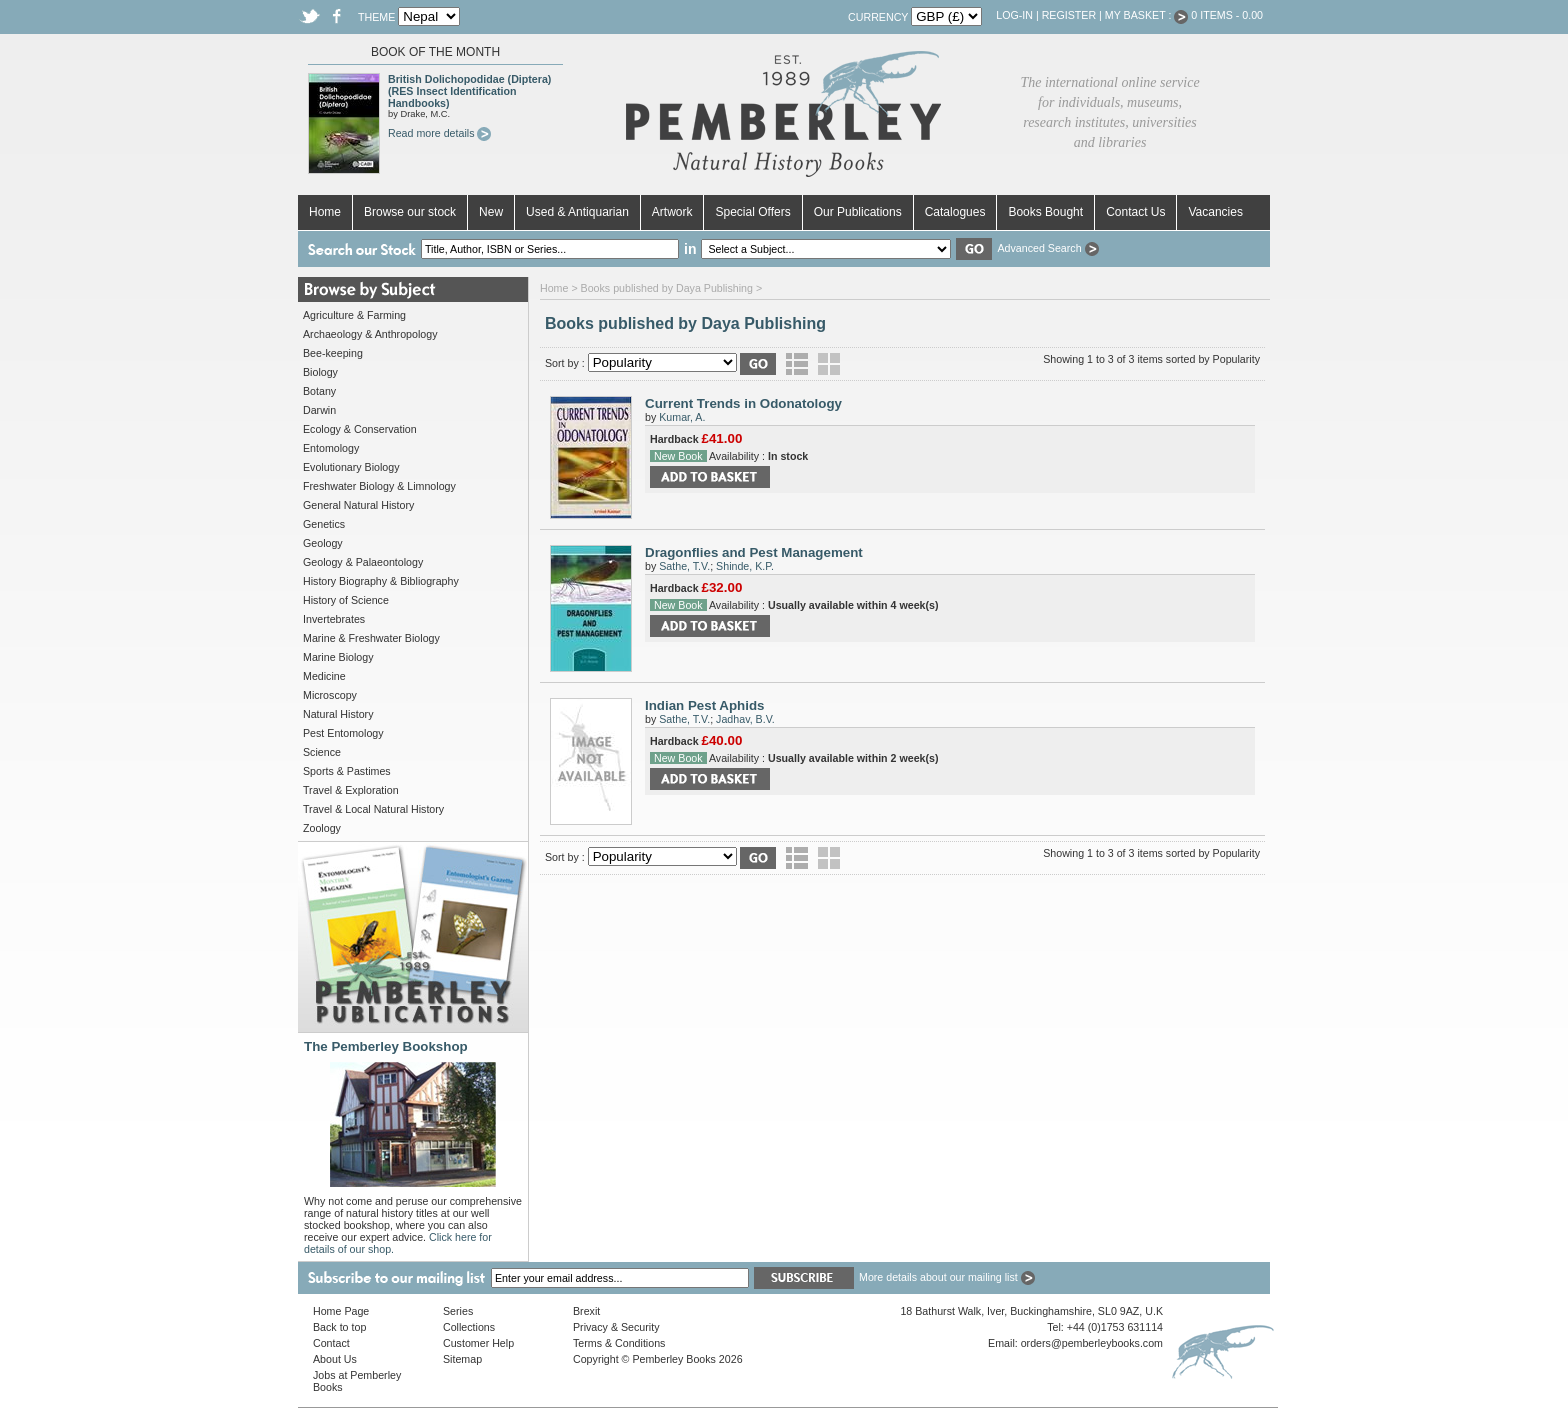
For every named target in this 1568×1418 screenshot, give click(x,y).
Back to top (339, 1327)
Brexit (586, 1311)
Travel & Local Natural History (373, 809)
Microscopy (330, 695)
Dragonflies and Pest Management (754, 552)
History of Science (346, 600)
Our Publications (858, 212)
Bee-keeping (333, 353)
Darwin (319, 410)
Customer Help (478, 1343)
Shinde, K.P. (745, 566)
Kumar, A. (682, 417)
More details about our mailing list (947, 1277)
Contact (331, 1343)
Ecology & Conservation (360, 429)
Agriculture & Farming (354, 315)
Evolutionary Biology (351, 467)
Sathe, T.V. (684, 566)
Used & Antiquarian (577, 212)
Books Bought (1045, 212)
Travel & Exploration (351, 790)
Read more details (439, 133)
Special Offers (752, 212)
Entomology (331, 448)
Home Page (341, 1311)
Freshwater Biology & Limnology (379, 486)
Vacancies (1215, 212)
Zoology (322, 828)
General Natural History (358, 505)
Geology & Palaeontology (363, 562)
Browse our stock (410, 212)
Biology (320, 372)
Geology (323, 543)
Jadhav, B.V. (745, 719)
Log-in (1014, 15)
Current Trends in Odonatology (743, 403)
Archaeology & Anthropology (370, 334)
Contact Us (1135, 212)
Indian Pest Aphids (704, 705)
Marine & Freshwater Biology (371, 638)
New (491, 212)
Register (1069, 15)
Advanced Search (1047, 248)
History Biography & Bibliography (381, 581)
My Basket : (1147, 15)
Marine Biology (338, 657)
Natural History (338, 714)
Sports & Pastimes (347, 771)
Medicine (324, 676)
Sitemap (462, 1359)
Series (458, 1311)
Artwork (672, 212)
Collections (469, 1327)
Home (325, 212)
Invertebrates (334, 619)
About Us (335, 1359)
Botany (319, 391)
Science (322, 752)
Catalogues (955, 212)
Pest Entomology (343, 733)
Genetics (324, 524)
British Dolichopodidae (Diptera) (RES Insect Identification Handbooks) (469, 91)
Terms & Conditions (619, 1343)
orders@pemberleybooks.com (1092, 1343)
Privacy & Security (616, 1327)
